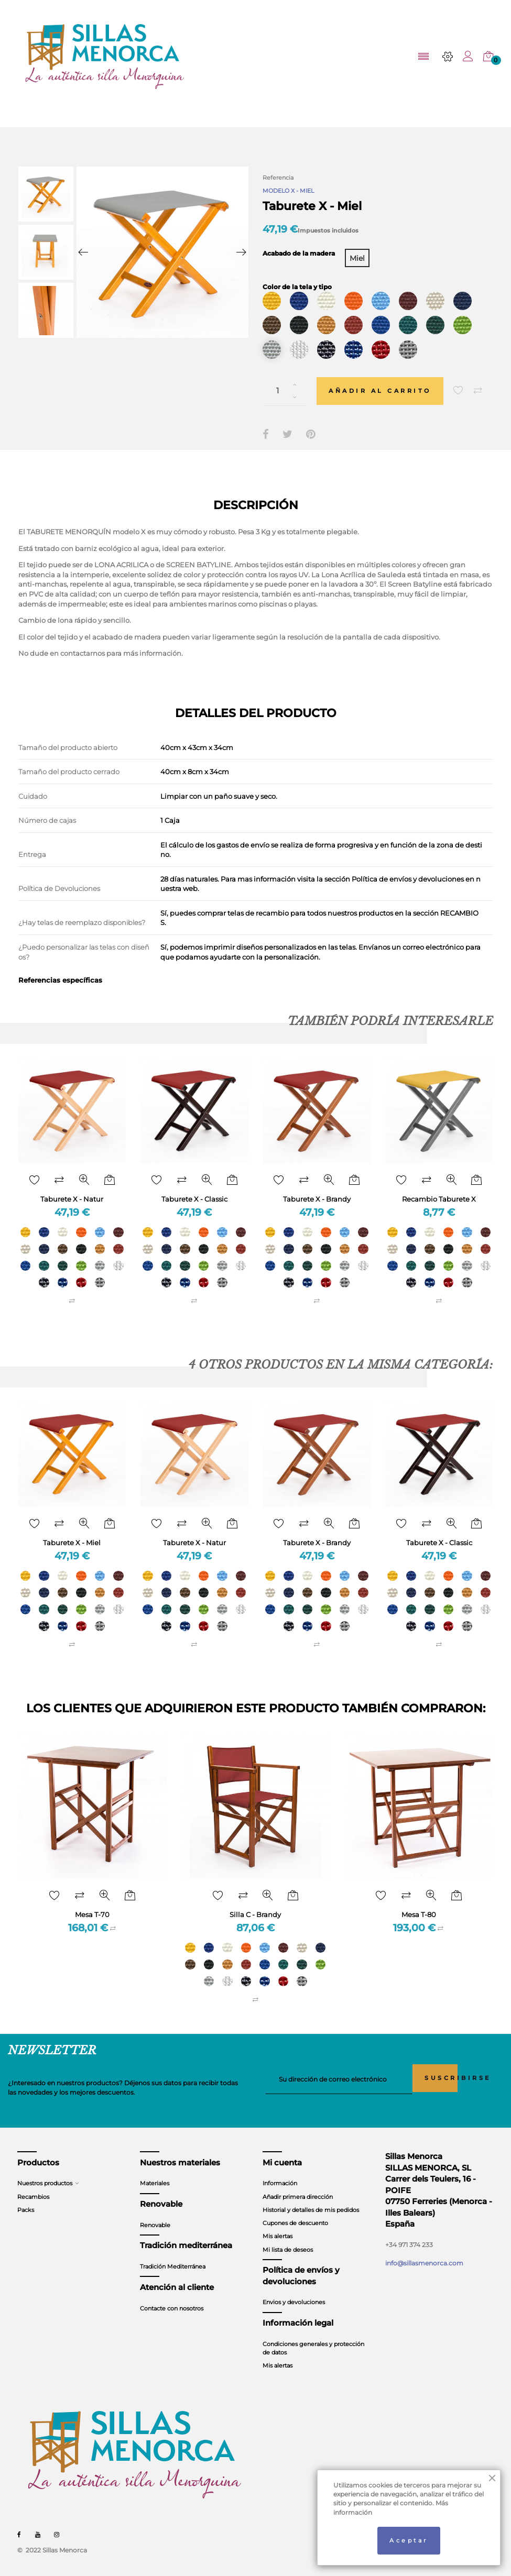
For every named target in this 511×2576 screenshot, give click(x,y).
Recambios (33, 2187)
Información (280, 2173)
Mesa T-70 (92, 1905)
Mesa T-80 (418, 1905)
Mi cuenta (282, 2153)
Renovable (155, 2215)
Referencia (278, 177)
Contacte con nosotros (171, 2299)
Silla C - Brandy (255, 1905)
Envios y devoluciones (294, 2292)
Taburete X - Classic (194, 1190)
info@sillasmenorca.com (424, 2254)
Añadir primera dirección (298, 2187)
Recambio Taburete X (439, 1190)
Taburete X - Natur (71, 1190)
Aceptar (408, 2540)
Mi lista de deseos (288, 2240)
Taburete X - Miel (72, 1533)
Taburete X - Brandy (317, 1190)
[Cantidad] (285, 383)
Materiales (154, 2173)
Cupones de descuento (295, 2213)
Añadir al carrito (385, 383)
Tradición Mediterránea (172, 2257)
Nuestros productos (44, 2173)
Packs (25, 2200)
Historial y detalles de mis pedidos (311, 2200)
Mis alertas (277, 2226)
